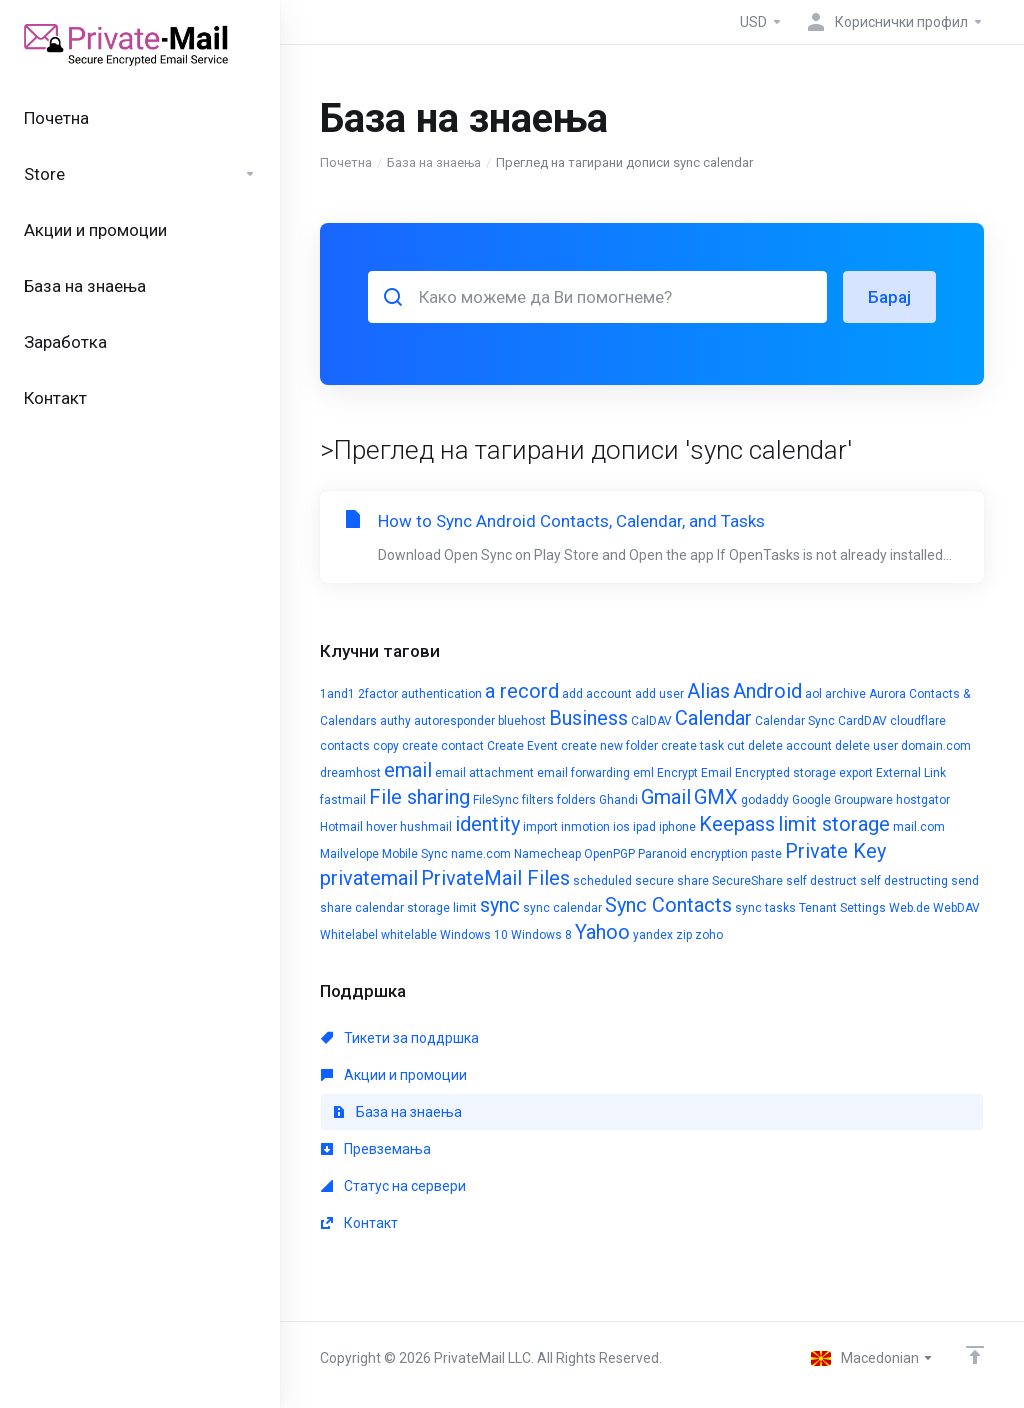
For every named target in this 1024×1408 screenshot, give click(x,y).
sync (500, 905)
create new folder (609, 746)
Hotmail (341, 827)
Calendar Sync (795, 721)
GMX (716, 797)
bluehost (522, 721)
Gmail (666, 797)
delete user (866, 746)
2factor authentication (420, 694)
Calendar (713, 718)
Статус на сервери (393, 1186)
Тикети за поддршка (400, 1038)
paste (766, 854)
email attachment (484, 773)
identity (487, 824)
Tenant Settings (842, 908)
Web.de (909, 908)
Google (811, 800)
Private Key (835, 851)
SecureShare (747, 881)
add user (659, 694)
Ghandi (618, 800)
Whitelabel (349, 935)
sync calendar (562, 908)
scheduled (602, 881)
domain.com (936, 746)
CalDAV (651, 721)
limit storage (834, 824)
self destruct (821, 881)
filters (538, 800)
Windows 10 (474, 935)
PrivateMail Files (495, 878)
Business (588, 718)
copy (386, 746)
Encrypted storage (785, 773)
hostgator (923, 800)
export (856, 773)
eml (643, 773)
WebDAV (956, 908)
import (540, 827)
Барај (889, 297)
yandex (653, 935)
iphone (677, 827)
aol (813, 694)
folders (576, 800)
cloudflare (918, 721)
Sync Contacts (668, 905)
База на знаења (434, 162)
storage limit (442, 908)
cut (736, 746)
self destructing (904, 881)
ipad (644, 827)
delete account (790, 746)
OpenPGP (609, 854)
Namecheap (547, 854)
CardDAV (862, 721)
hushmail (426, 827)
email (408, 770)
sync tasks (765, 908)
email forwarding (583, 773)
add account (597, 694)
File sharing (419, 797)
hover (381, 827)
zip (684, 935)
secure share (672, 881)
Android (767, 691)
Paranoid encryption (693, 854)
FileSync (496, 800)
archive (845, 694)
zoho (709, 935)
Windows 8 (541, 935)
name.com (481, 854)
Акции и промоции (394, 1075)
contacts (345, 746)
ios (621, 827)
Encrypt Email (694, 773)
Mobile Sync (415, 854)
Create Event (522, 746)
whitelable (409, 935)
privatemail (369, 878)
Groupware (863, 800)
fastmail (343, 800)
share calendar (362, 908)
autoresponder (454, 721)
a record (522, 691)
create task (692, 746)
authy (395, 721)
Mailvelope (349, 854)
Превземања (376, 1149)
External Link (911, 773)
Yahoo (602, 932)
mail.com (919, 827)
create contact (443, 746)
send (965, 881)
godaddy (765, 800)
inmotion (585, 827)
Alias (708, 691)
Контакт (359, 1223)
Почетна (346, 162)
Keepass (737, 824)
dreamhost (350, 773)
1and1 (337, 694)
